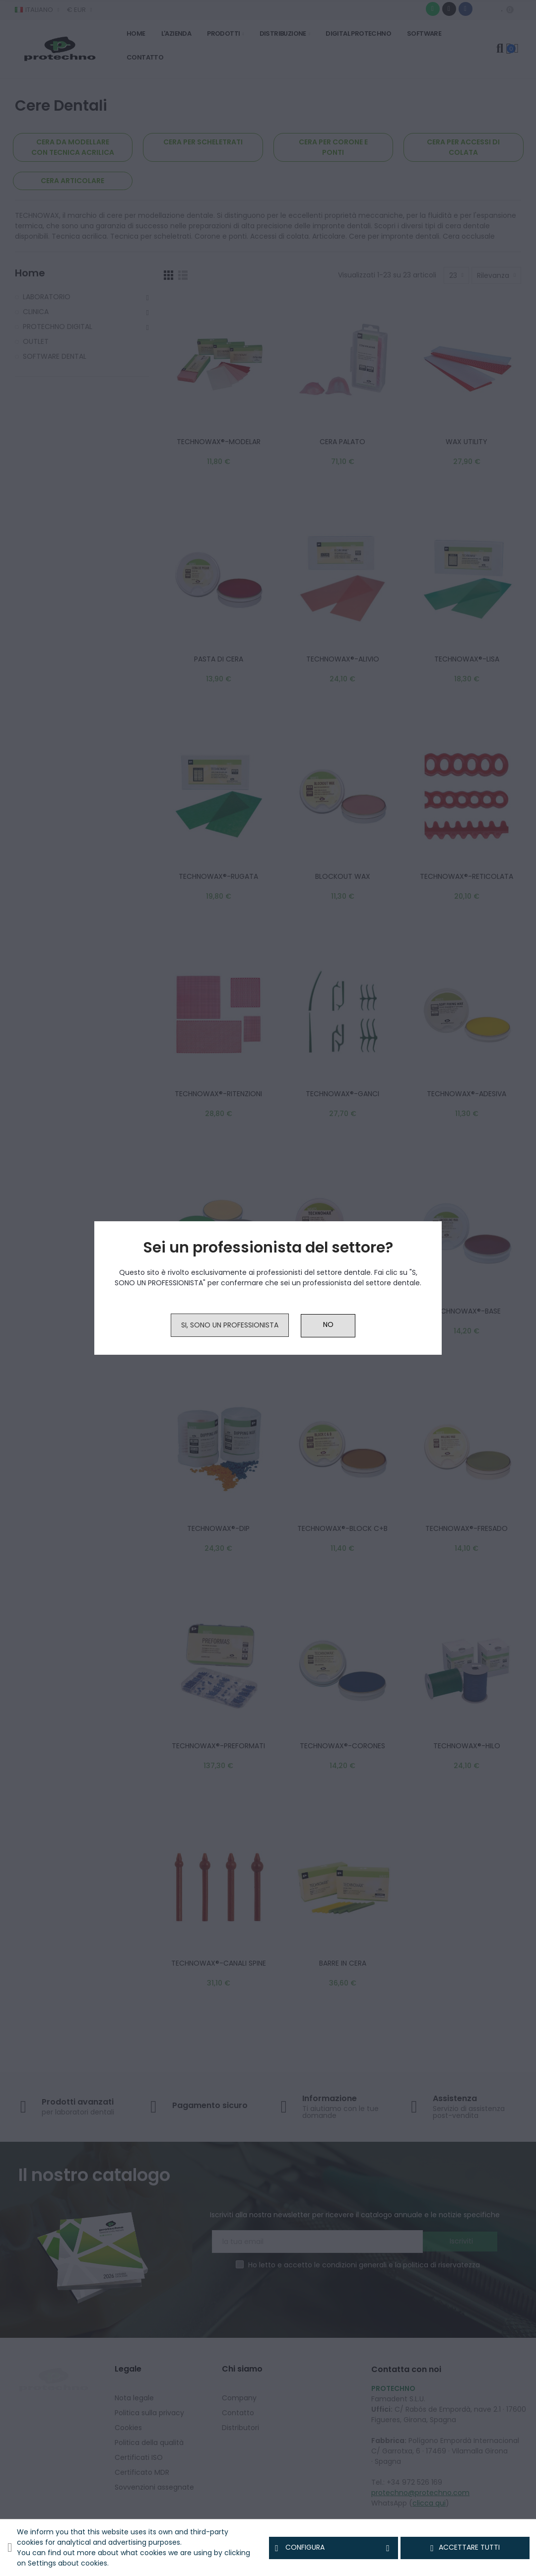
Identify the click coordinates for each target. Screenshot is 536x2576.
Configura (333, 2547)
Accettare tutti (465, 2547)
